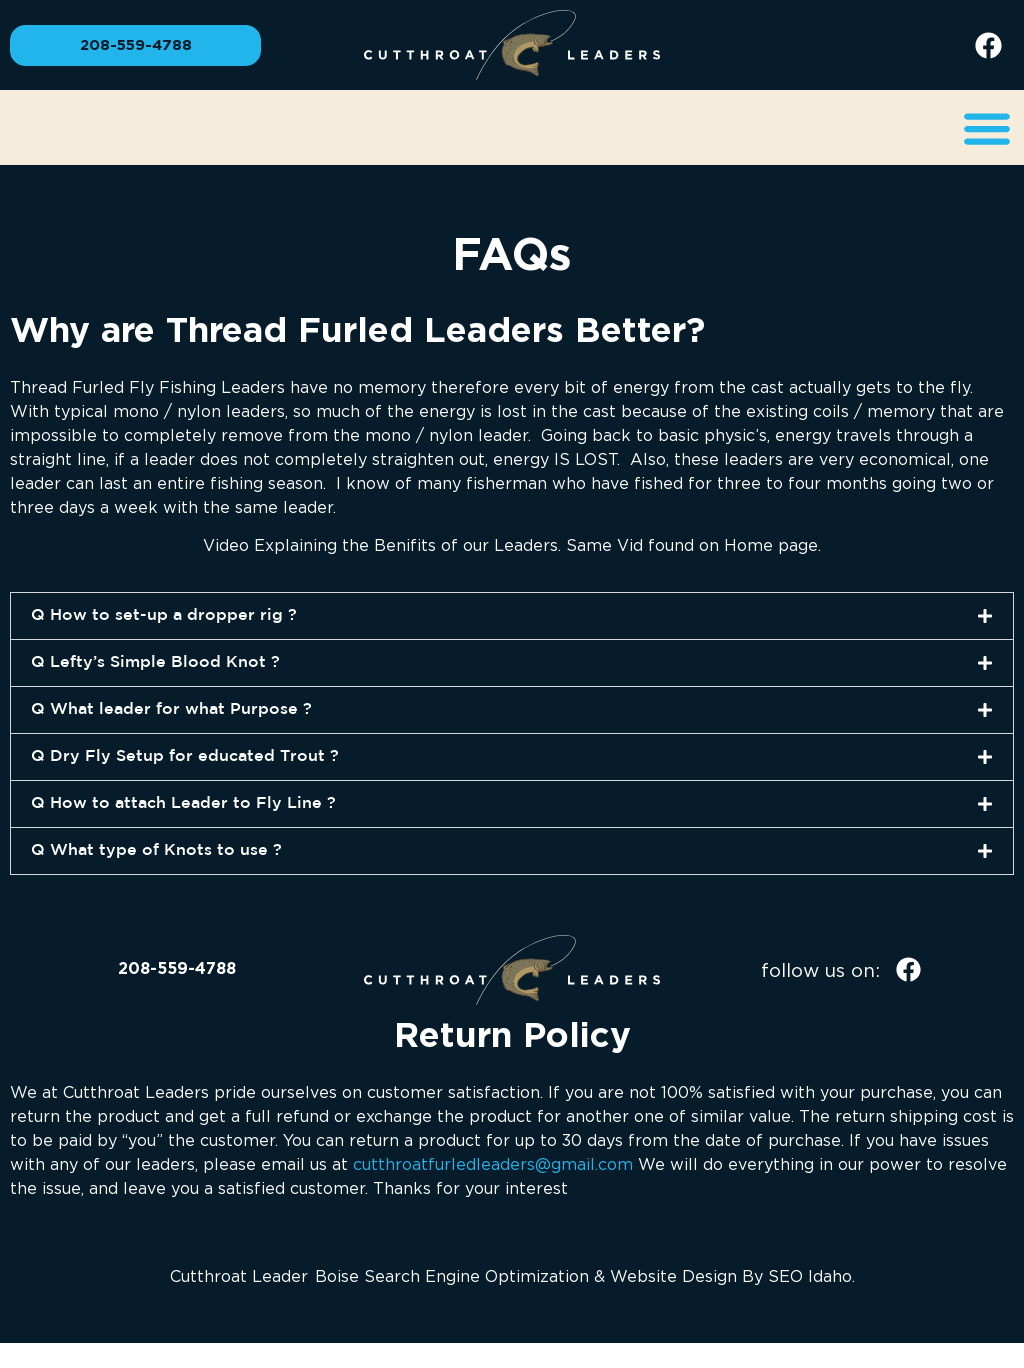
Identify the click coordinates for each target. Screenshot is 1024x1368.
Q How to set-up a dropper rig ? (164, 615)
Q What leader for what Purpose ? (171, 709)
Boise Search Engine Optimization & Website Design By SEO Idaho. (585, 1276)
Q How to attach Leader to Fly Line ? (183, 803)
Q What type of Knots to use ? (156, 850)
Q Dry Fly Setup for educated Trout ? (185, 756)
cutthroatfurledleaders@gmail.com (493, 1164)
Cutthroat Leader (238, 1276)
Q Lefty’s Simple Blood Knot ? (155, 662)
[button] (986, 127)
